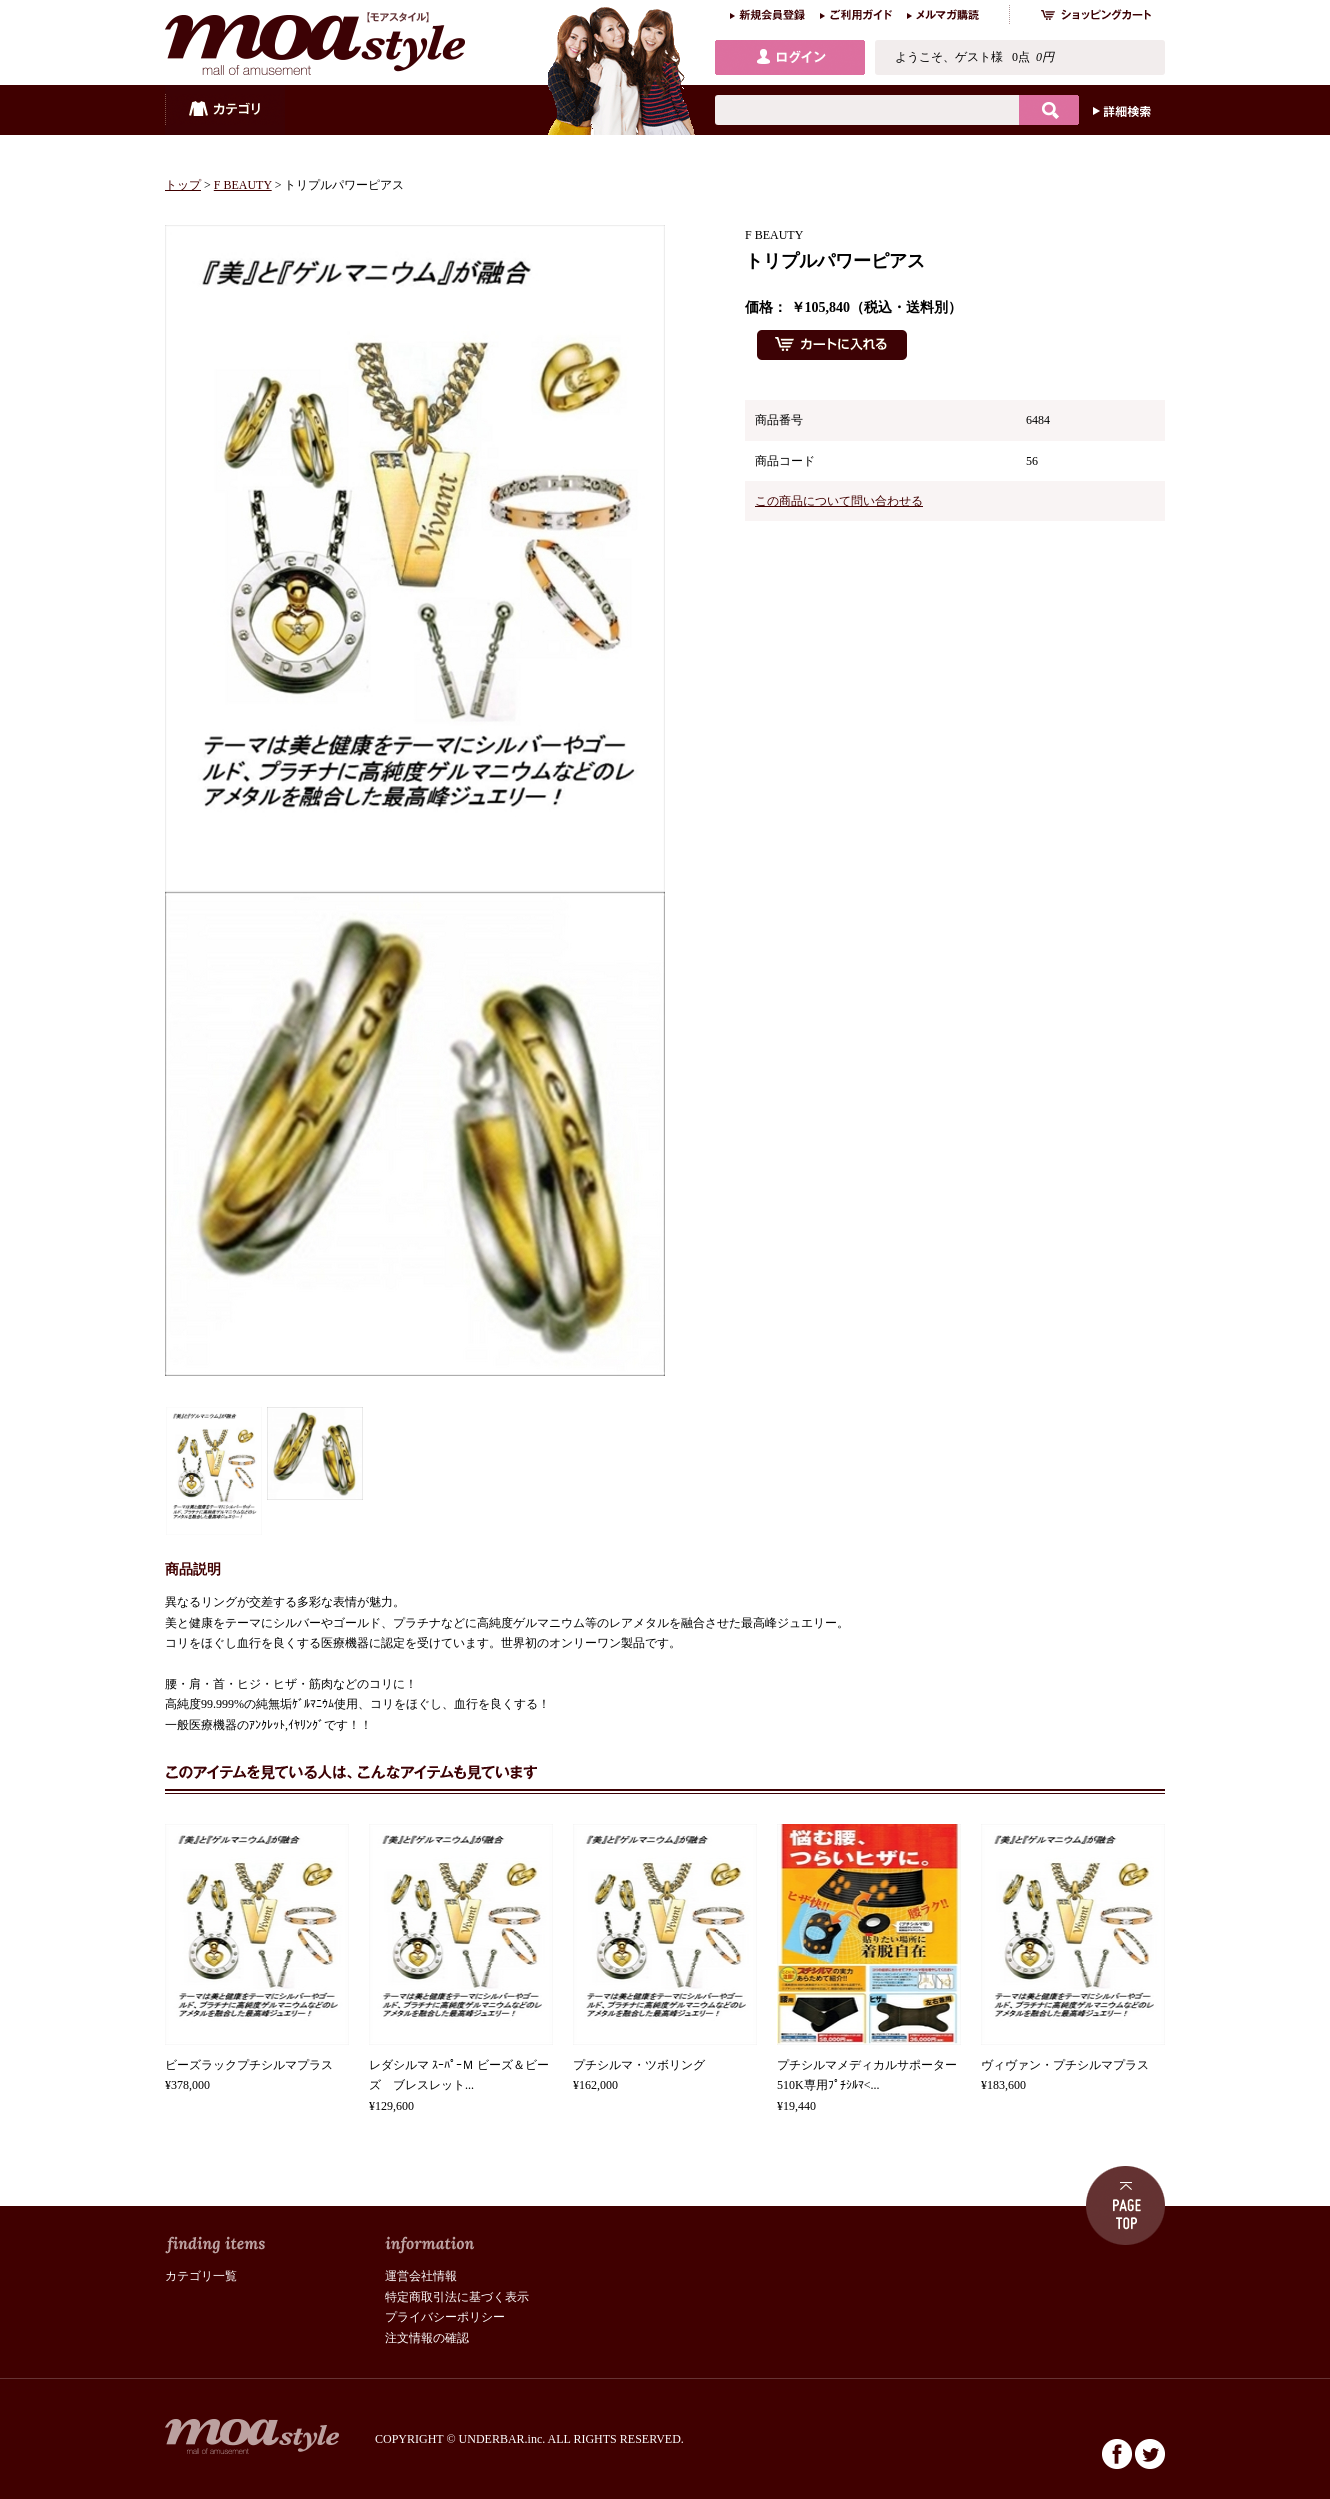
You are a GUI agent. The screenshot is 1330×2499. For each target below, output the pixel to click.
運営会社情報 (421, 2276)
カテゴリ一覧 (201, 2276)
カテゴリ (225, 110)
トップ (183, 185)
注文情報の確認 (427, 2338)
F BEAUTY (243, 185)
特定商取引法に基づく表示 (457, 2297)
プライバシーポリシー (445, 2317)
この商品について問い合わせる (839, 501)
